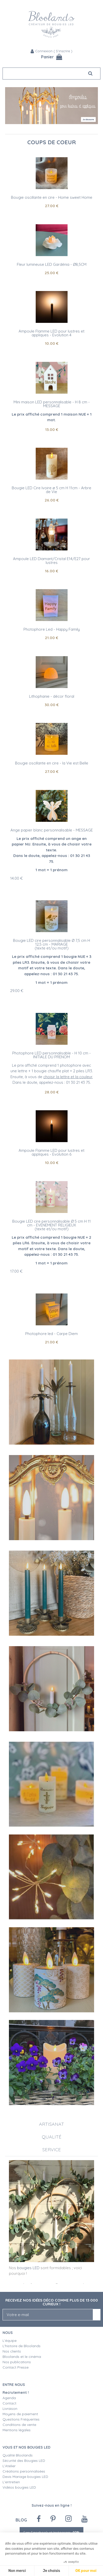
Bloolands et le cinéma (22, 2356)
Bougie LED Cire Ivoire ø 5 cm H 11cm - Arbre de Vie (51, 490)
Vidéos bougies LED (19, 2487)
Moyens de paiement (20, 2414)
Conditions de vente (19, 2424)
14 (16, 878)
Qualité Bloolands (18, 2455)
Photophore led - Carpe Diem (51, 1334)
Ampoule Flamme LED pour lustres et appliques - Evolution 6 (51, 1152)
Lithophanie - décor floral (51, 696)
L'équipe (10, 2340)
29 (16, 990)
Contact (9, 2403)
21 (51, 637)
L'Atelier (9, 2466)
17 (16, 1271)
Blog (21, 2519)
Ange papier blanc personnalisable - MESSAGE (51, 830)
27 (51, 205)
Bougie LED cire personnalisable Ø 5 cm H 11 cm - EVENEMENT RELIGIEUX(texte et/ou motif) (51, 1225)
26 (52, 500)
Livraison (10, 2408)
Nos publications (17, 2362)
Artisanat (51, 2124)
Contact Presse (16, 2367)
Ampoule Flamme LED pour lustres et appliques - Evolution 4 (51, 333)
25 (51, 272)
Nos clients (12, 2351)
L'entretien (11, 2482)
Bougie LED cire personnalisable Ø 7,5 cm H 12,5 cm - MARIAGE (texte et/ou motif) (51, 944)
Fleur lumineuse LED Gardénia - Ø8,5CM (51, 264)
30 (52, 704)
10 (51, 343)
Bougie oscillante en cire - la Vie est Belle (51, 763)
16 (51, 571)
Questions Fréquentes (21, 2419)
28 (52, 1092)
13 (51, 429)
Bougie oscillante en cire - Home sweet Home (51, 197)
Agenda (9, 2398)
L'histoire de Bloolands (22, 2346)
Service (51, 2149)
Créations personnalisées (24, 2471)
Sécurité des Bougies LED (24, 2460)
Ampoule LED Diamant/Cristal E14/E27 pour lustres (51, 560)
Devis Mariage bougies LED (25, 2476)
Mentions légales (17, 2430)
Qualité (51, 2137)
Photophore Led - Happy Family (51, 629)
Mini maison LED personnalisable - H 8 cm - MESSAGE (52, 404)
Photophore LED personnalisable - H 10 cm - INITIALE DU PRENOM (51, 1055)
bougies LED (28, 2267)
